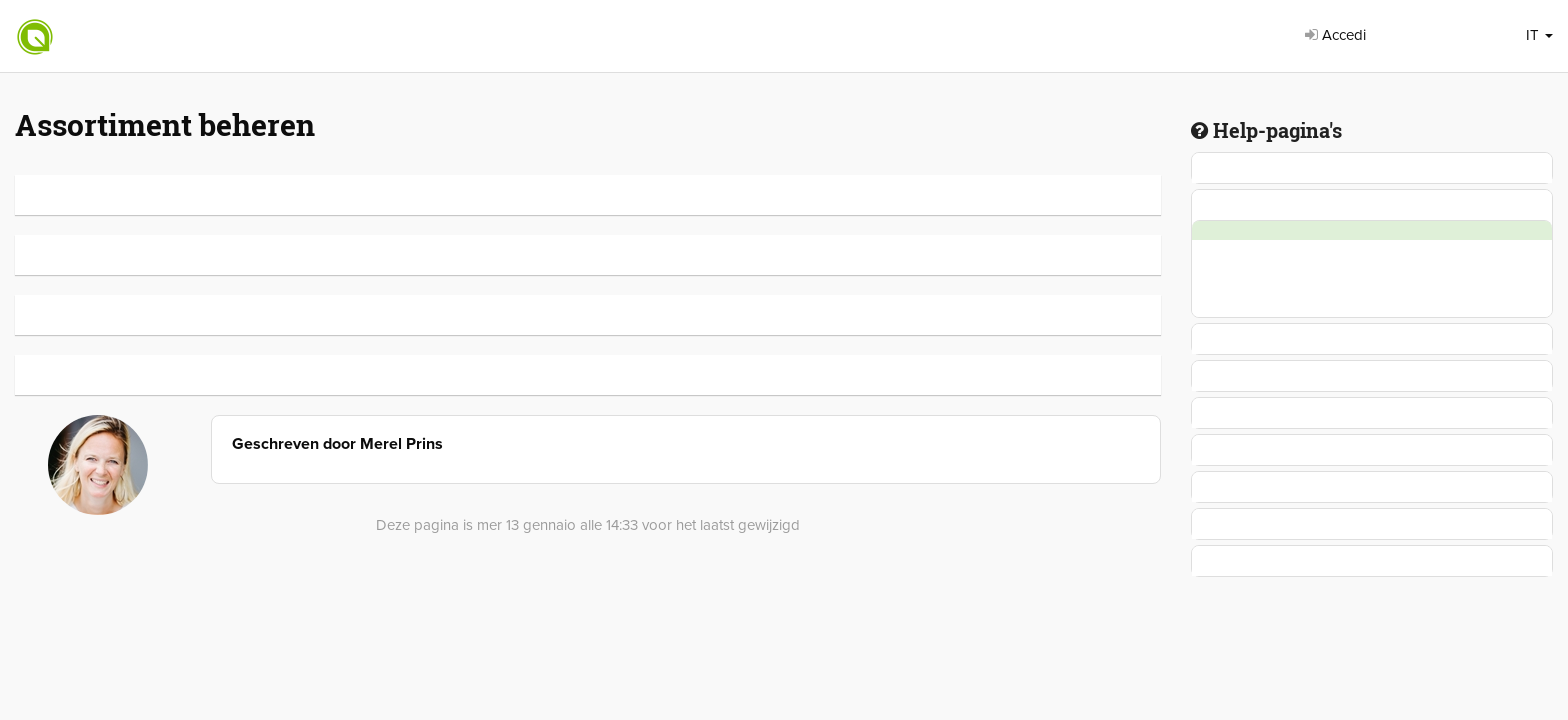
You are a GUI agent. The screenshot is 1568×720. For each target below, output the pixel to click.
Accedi (1335, 35)
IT (1539, 35)
